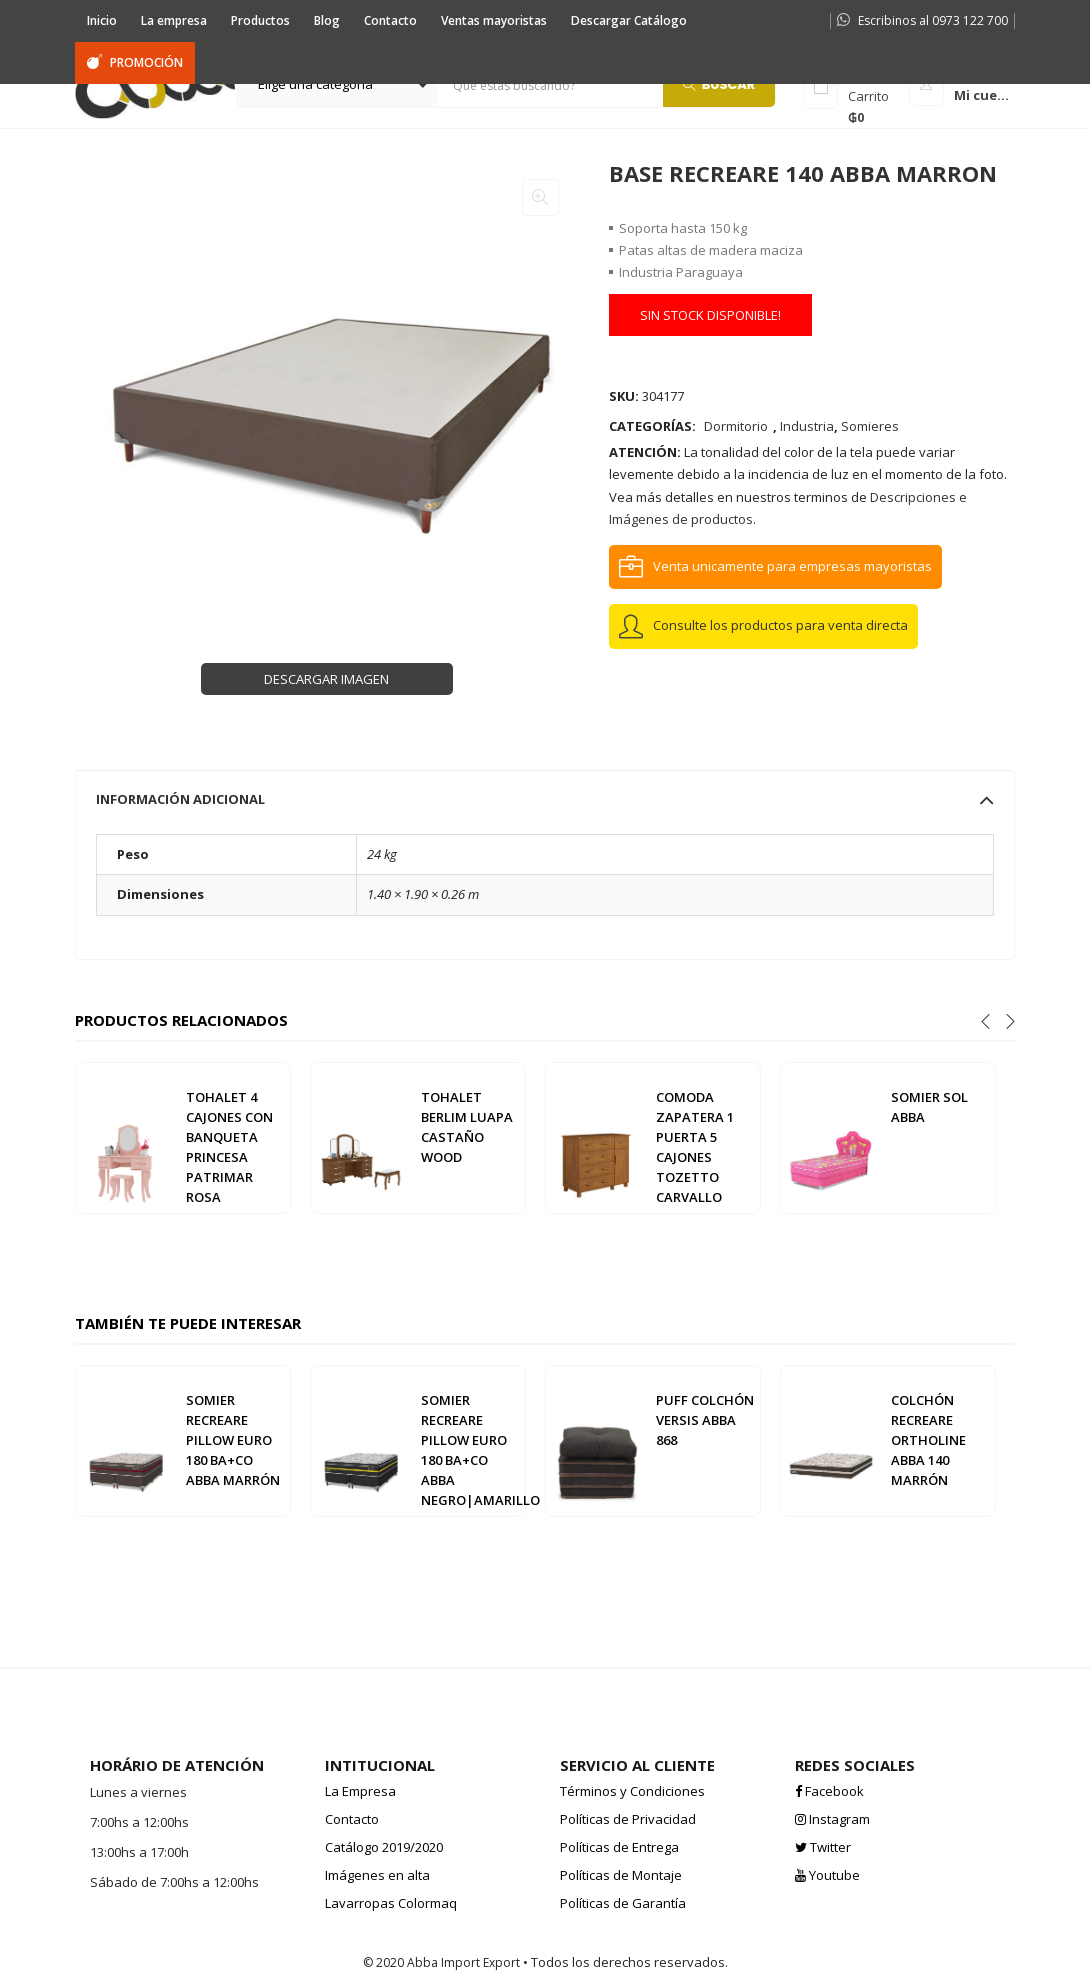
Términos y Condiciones (632, 1791)
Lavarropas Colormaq (391, 1903)
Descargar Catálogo (629, 20)
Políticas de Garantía (623, 1903)
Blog (327, 20)
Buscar (719, 83)
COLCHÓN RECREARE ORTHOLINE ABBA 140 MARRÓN (928, 1440)
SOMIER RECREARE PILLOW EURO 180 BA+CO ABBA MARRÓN (233, 1440)
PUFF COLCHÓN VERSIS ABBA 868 (705, 1420)
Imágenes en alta (377, 1875)
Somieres (870, 426)
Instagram (832, 1819)
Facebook (829, 1791)
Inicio (102, 20)
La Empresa (360, 1791)
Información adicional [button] (545, 799)
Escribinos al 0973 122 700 (922, 20)
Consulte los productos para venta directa (780, 625)
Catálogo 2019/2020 (384, 1847)
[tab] (545, 799)
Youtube (827, 1875)
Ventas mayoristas (494, 20)
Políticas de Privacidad (628, 1819)
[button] (338, 85)
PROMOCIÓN (135, 62)
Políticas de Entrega (619, 1847)
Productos (260, 20)
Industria (807, 426)
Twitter (823, 1847)
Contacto (390, 20)
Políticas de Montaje (621, 1875)
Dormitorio (736, 426)
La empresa (174, 20)
